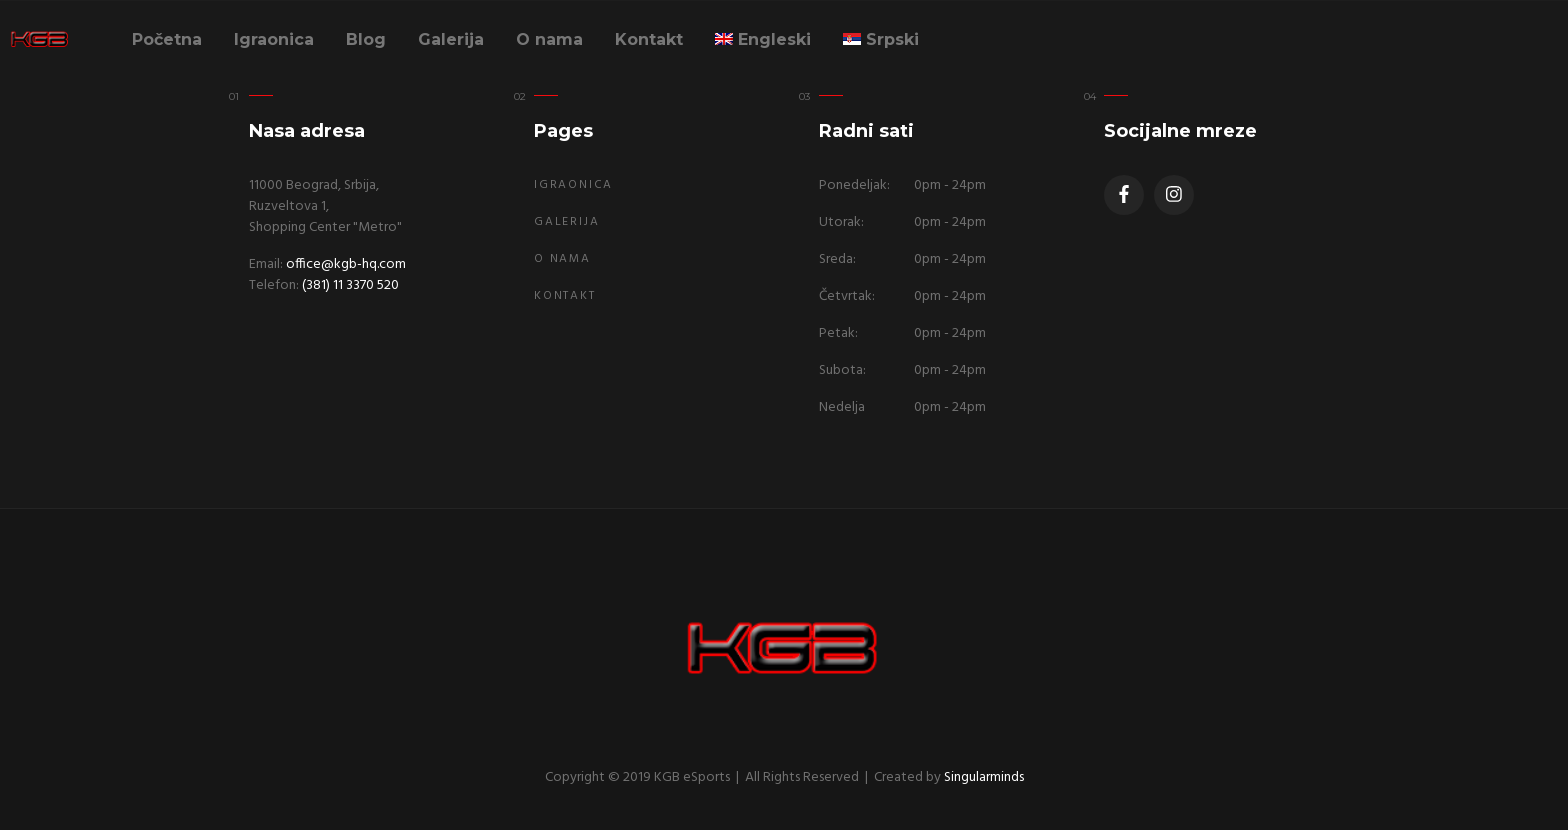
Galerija (451, 39)
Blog (366, 39)
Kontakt (649, 39)
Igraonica (274, 39)
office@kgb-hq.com (346, 264)
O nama (549, 39)
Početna (167, 39)
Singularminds (984, 777)
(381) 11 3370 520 (350, 285)
